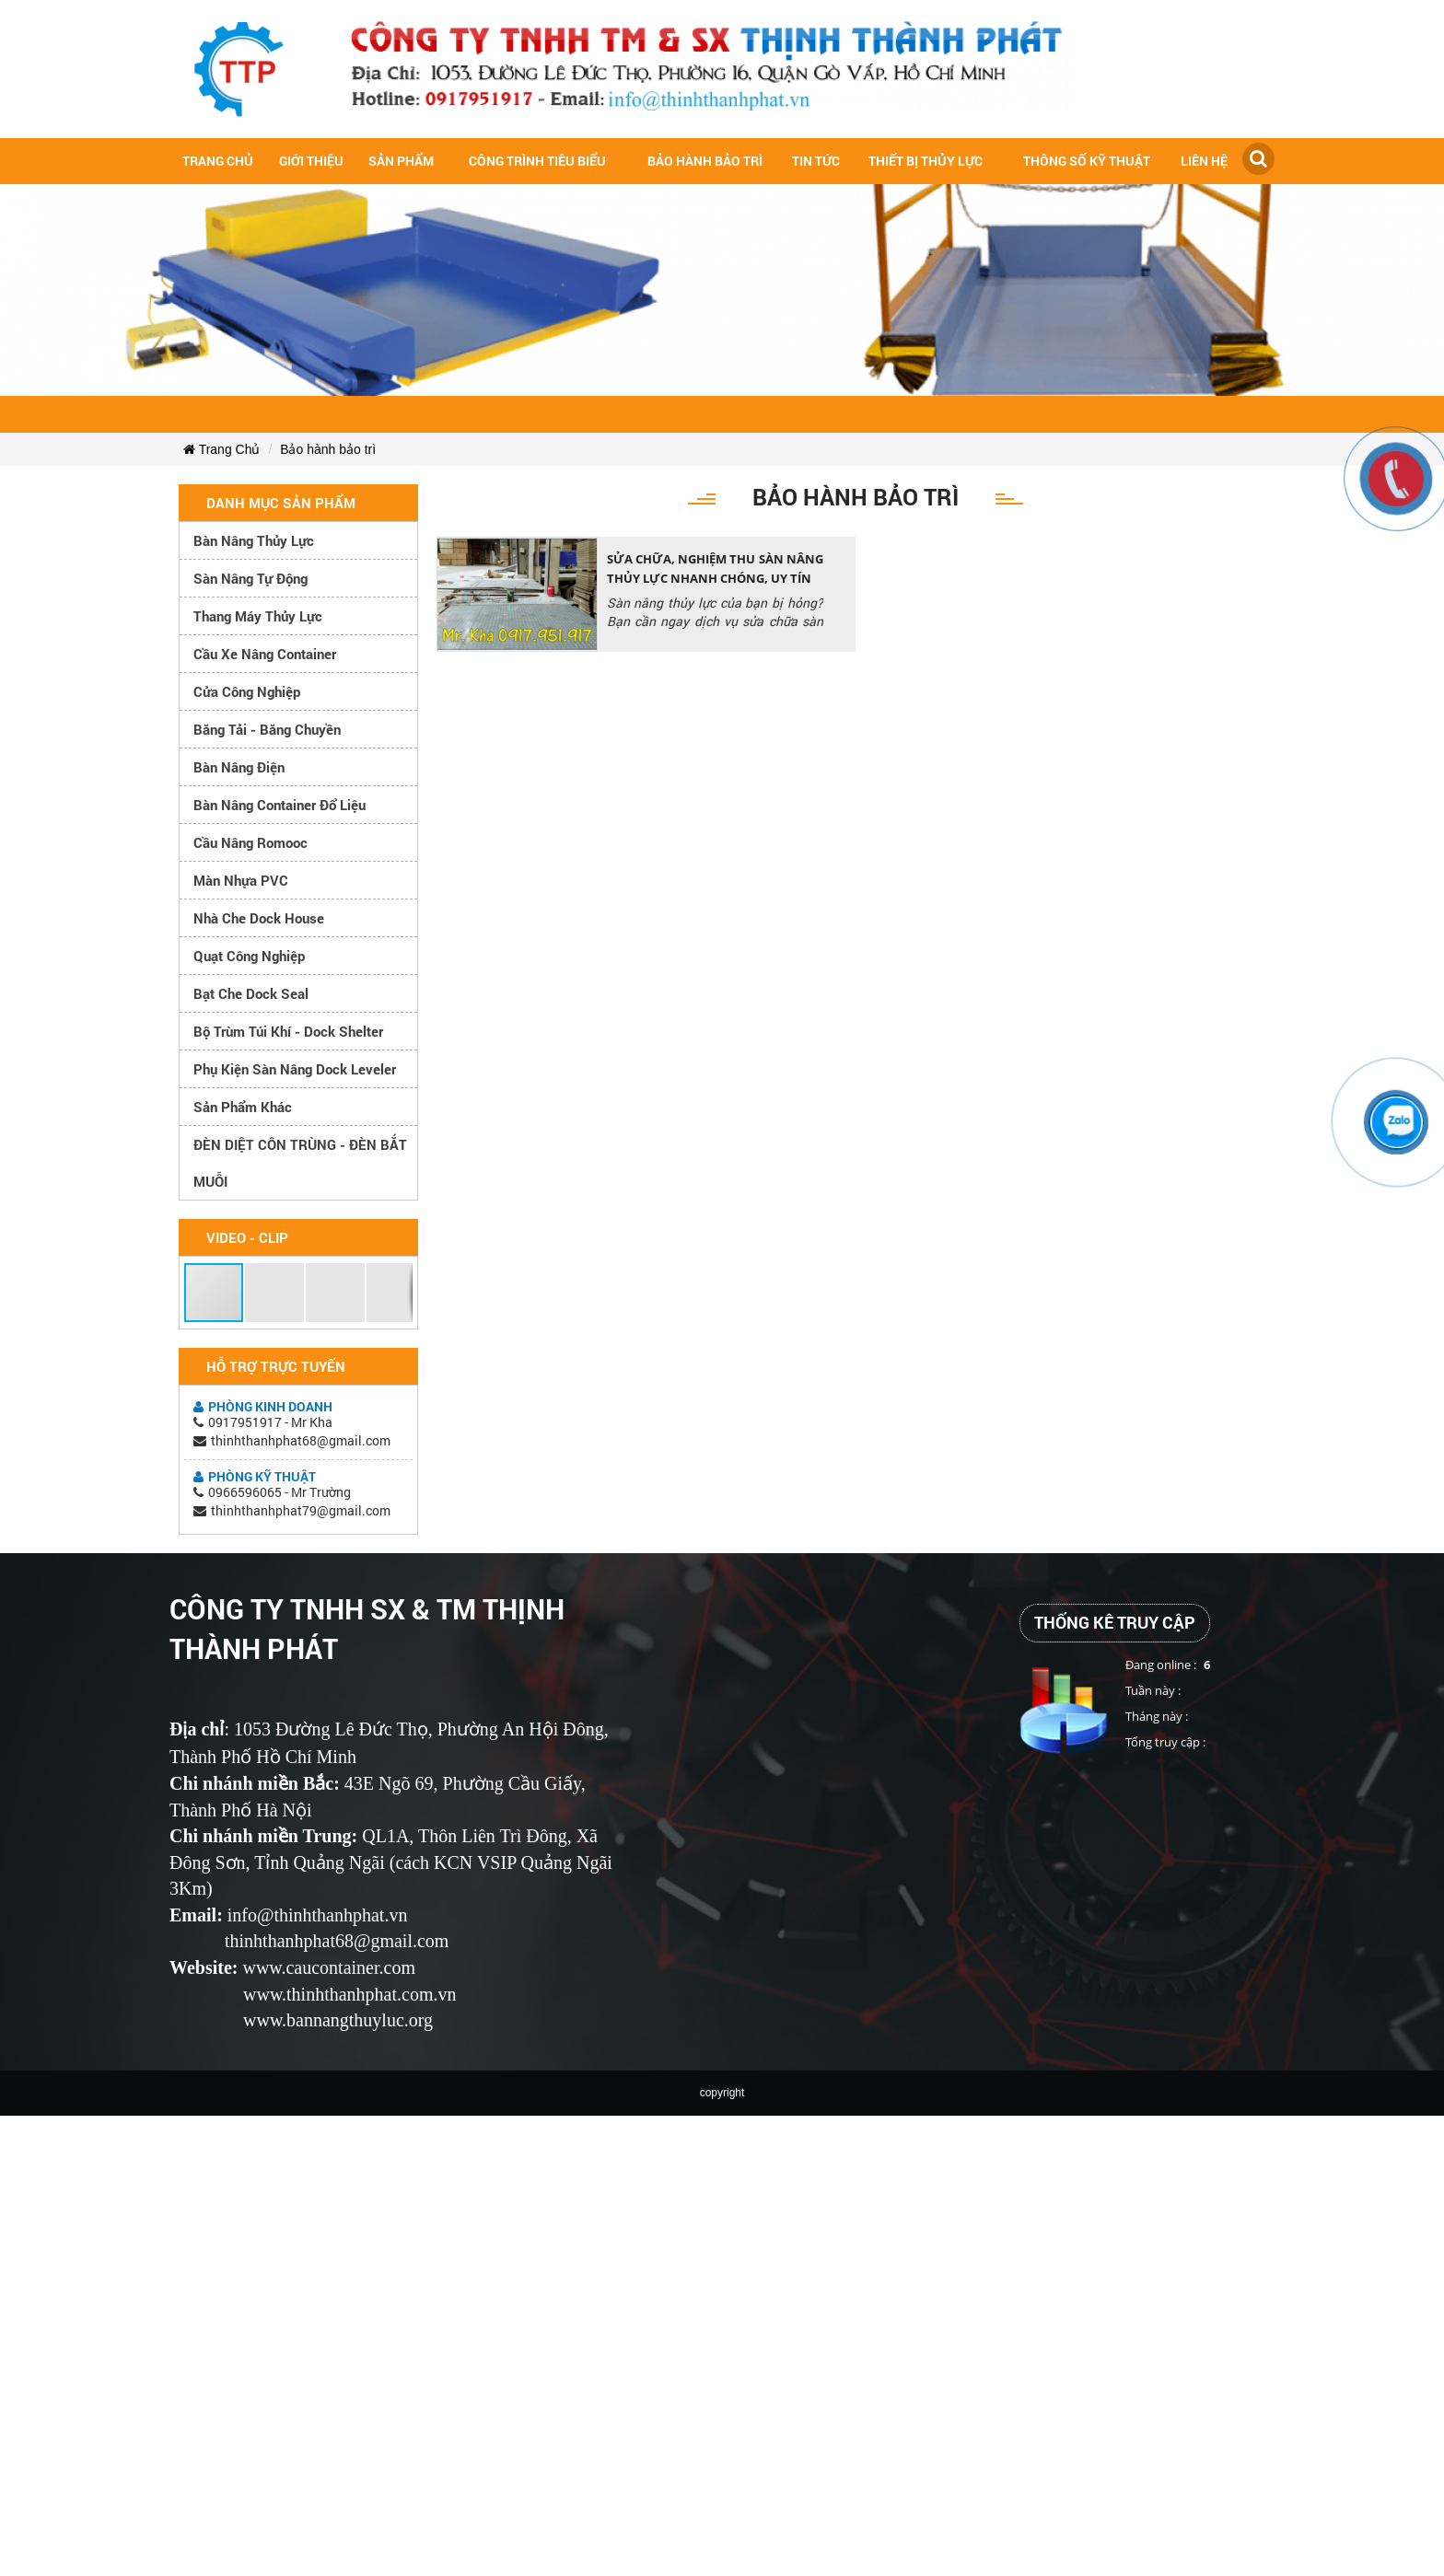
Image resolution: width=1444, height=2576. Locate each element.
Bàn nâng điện (239, 767)
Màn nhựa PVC (240, 880)
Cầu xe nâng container (264, 653)
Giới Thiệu (311, 160)
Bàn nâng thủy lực (253, 540)
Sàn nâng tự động (250, 578)
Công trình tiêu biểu (537, 160)
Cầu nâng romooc (250, 842)
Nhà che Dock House (258, 918)
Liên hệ (1204, 160)
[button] (214, 1292)
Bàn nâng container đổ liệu (279, 804)
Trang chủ (217, 160)
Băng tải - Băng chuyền (267, 729)
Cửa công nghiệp (246, 691)
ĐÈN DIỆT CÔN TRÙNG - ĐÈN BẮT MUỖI (300, 1162)
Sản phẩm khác (242, 1106)
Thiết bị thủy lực (925, 160)
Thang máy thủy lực (257, 616)
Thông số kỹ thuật (1086, 160)
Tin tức (816, 160)
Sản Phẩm (401, 160)
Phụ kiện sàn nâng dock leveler (294, 1069)
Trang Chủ (221, 449)
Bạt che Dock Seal (251, 993)
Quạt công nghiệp (249, 955)
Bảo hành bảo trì (705, 160)
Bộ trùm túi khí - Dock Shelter (288, 1031)
